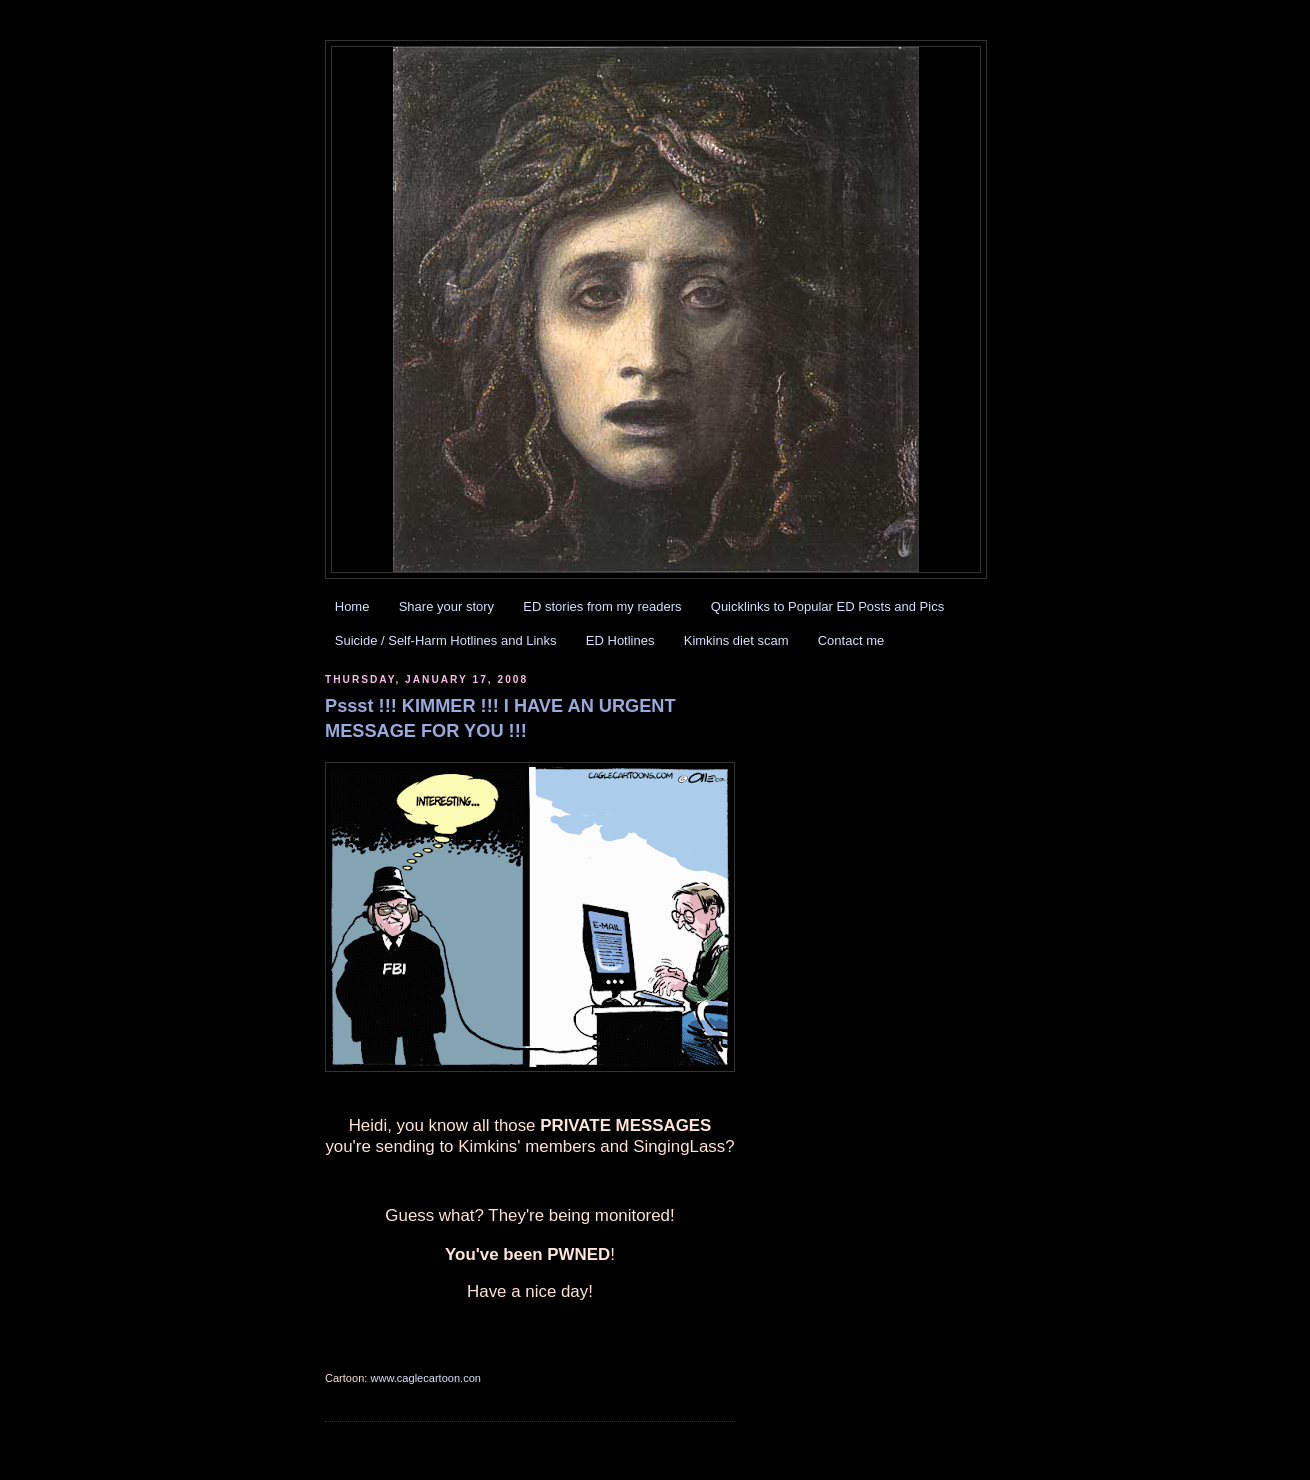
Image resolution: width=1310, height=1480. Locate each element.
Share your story (446, 606)
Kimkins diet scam (736, 640)
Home (352, 606)
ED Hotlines (620, 640)
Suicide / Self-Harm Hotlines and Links (446, 640)
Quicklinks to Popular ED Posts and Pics (827, 606)
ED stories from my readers (602, 606)
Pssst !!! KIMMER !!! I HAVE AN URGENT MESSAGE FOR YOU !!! (500, 718)
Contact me (851, 640)
